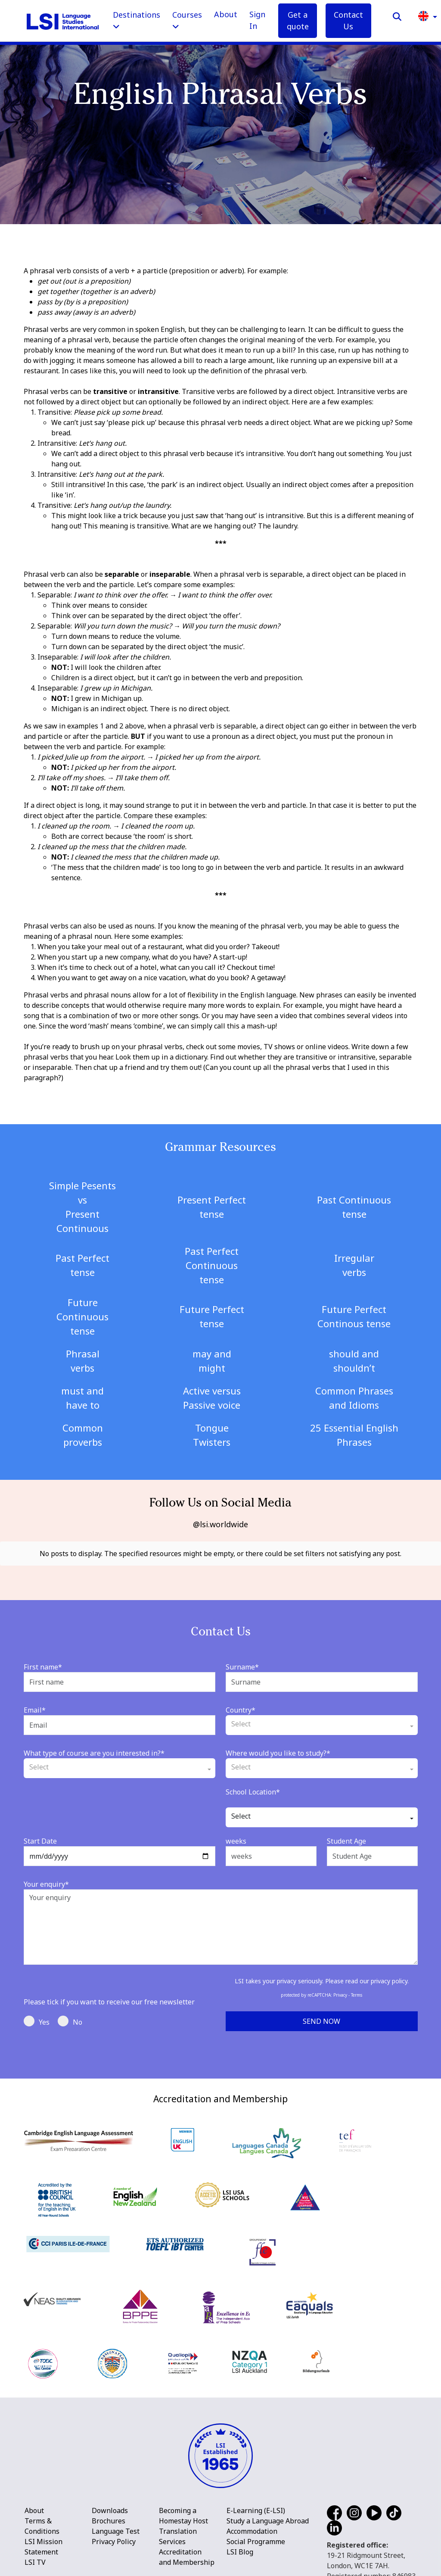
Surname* (242, 1660)
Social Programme (256, 2534)
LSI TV (35, 2555)
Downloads (110, 2503)
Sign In (257, 20)
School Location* (253, 1785)
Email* (35, 1703)
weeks (236, 1834)
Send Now (321, 2014)
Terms (356, 1988)
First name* (43, 1660)
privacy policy (389, 1974)
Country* (240, 1703)
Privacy (340, 1988)
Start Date (40, 1834)
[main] (220, 1036)
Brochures (108, 2514)
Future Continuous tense (82, 1316)
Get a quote (298, 20)
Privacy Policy (114, 2534)
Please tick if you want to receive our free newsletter (109, 1995)
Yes (37, 2014)
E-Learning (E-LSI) (256, 2503)
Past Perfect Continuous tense (212, 1265)
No (70, 2014)
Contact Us (348, 20)
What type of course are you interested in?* (94, 1746)
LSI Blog (240, 2545)
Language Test (116, 2524)
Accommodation (252, 2524)
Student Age (346, 1834)
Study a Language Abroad (268, 2514)
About (225, 14)
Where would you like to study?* (278, 1746)
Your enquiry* (46, 1877)
